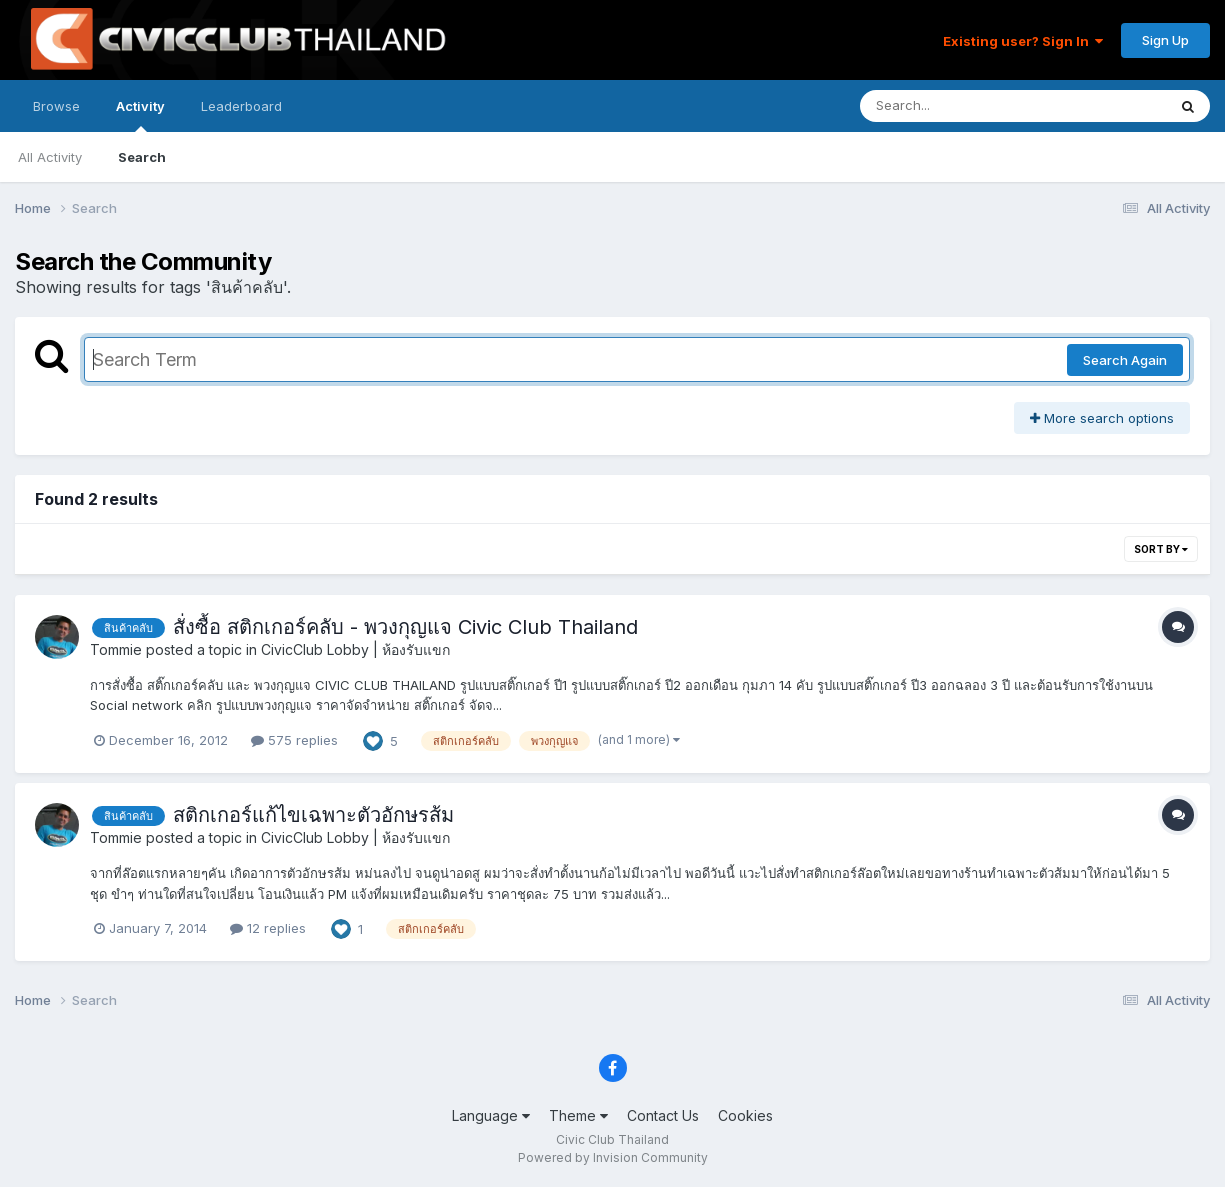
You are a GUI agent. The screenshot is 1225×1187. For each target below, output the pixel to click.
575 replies (294, 740)
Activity (140, 115)
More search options (1102, 418)
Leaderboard (241, 106)
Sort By (1161, 549)
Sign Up (1165, 40)
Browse (56, 106)
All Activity (50, 157)
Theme (578, 1115)
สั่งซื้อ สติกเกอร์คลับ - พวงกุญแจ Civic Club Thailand (405, 627)
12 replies (268, 928)
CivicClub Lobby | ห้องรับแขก (355, 649)
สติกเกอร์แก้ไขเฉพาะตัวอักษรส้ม (313, 815)
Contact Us (663, 1115)
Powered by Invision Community (613, 1157)
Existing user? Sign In (1023, 41)
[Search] (958, 106)
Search (142, 157)
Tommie (116, 649)
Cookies (745, 1115)
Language (491, 1115)
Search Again (1125, 360)
